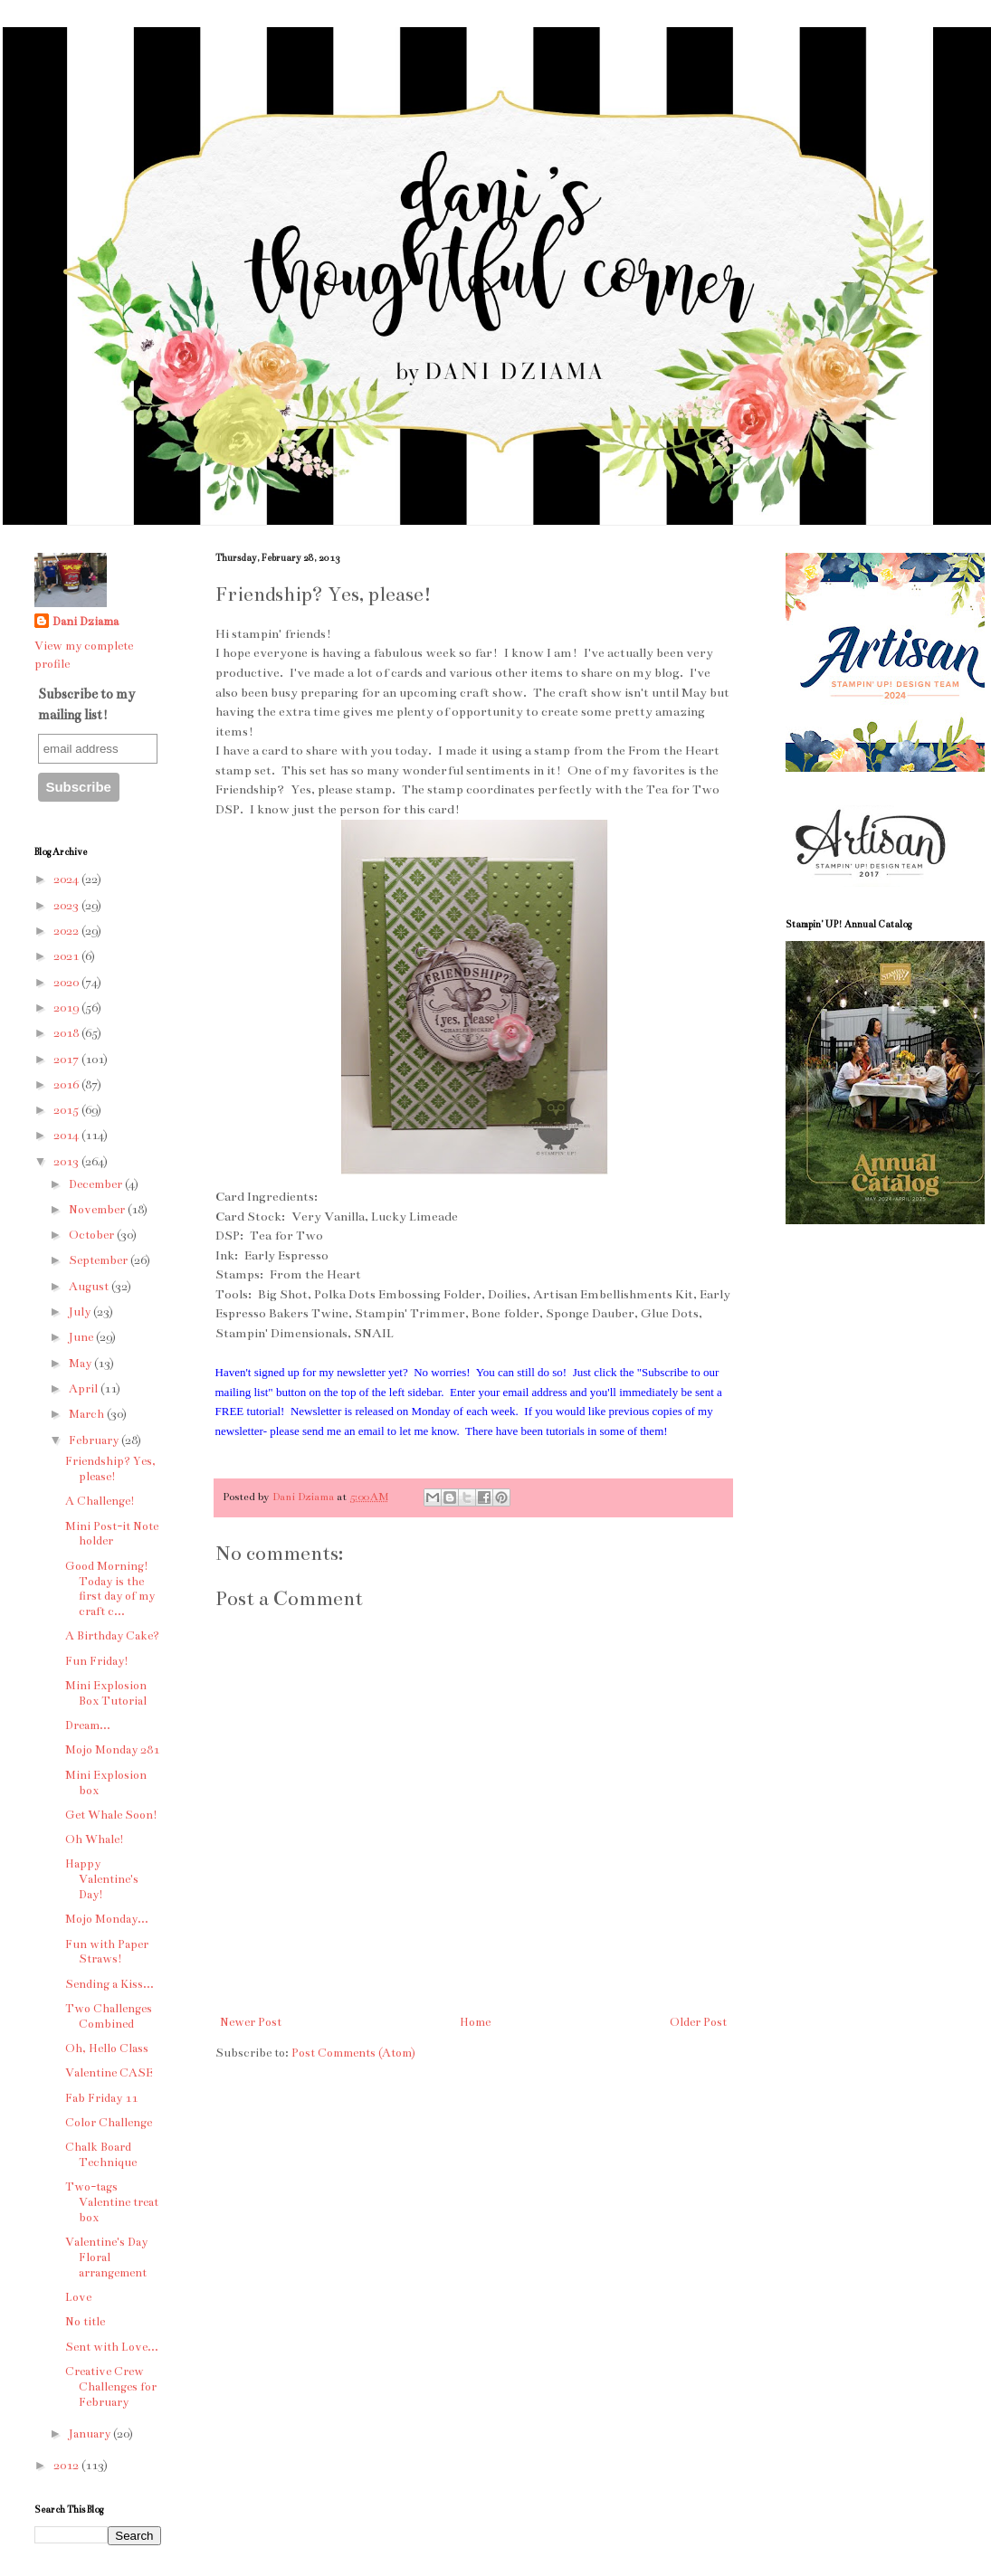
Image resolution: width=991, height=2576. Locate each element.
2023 (67, 905)
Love (78, 2297)
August (90, 1286)
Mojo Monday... (106, 1919)
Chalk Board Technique (101, 2155)
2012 (67, 2465)
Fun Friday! (97, 1661)
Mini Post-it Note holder (111, 1534)
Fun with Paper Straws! (106, 1952)
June (82, 1337)
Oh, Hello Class (106, 2048)
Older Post (698, 2022)
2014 (67, 1135)
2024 (67, 879)
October (93, 1235)
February (95, 1440)
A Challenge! (100, 1501)
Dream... (87, 1725)
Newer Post (250, 2022)
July (81, 1312)
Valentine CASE (109, 2073)
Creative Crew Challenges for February (111, 2387)
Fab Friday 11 (101, 2098)
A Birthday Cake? (112, 1636)
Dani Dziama (304, 1496)
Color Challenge (108, 2122)
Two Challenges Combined (108, 2016)
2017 (67, 1059)
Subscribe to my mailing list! (86, 704)
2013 (67, 1162)
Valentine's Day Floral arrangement (106, 2257)
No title (85, 2322)
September (99, 1260)
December (97, 1184)
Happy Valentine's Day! (101, 1879)
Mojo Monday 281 (112, 1750)
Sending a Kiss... (109, 1984)
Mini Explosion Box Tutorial (106, 1693)
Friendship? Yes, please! (110, 1469)
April (84, 1389)
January (91, 2434)
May (81, 1363)
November (98, 1209)
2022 (67, 931)
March (88, 1414)
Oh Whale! (94, 1839)
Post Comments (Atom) (353, 2053)
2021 (67, 956)
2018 (67, 1033)
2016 (67, 1085)
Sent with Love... (111, 2347)
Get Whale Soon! (111, 1815)
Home (475, 2022)
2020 (67, 982)
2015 (67, 1110)
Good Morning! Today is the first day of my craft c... (110, 1589)
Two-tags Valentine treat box (111, 2202)
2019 (67, 1008)
